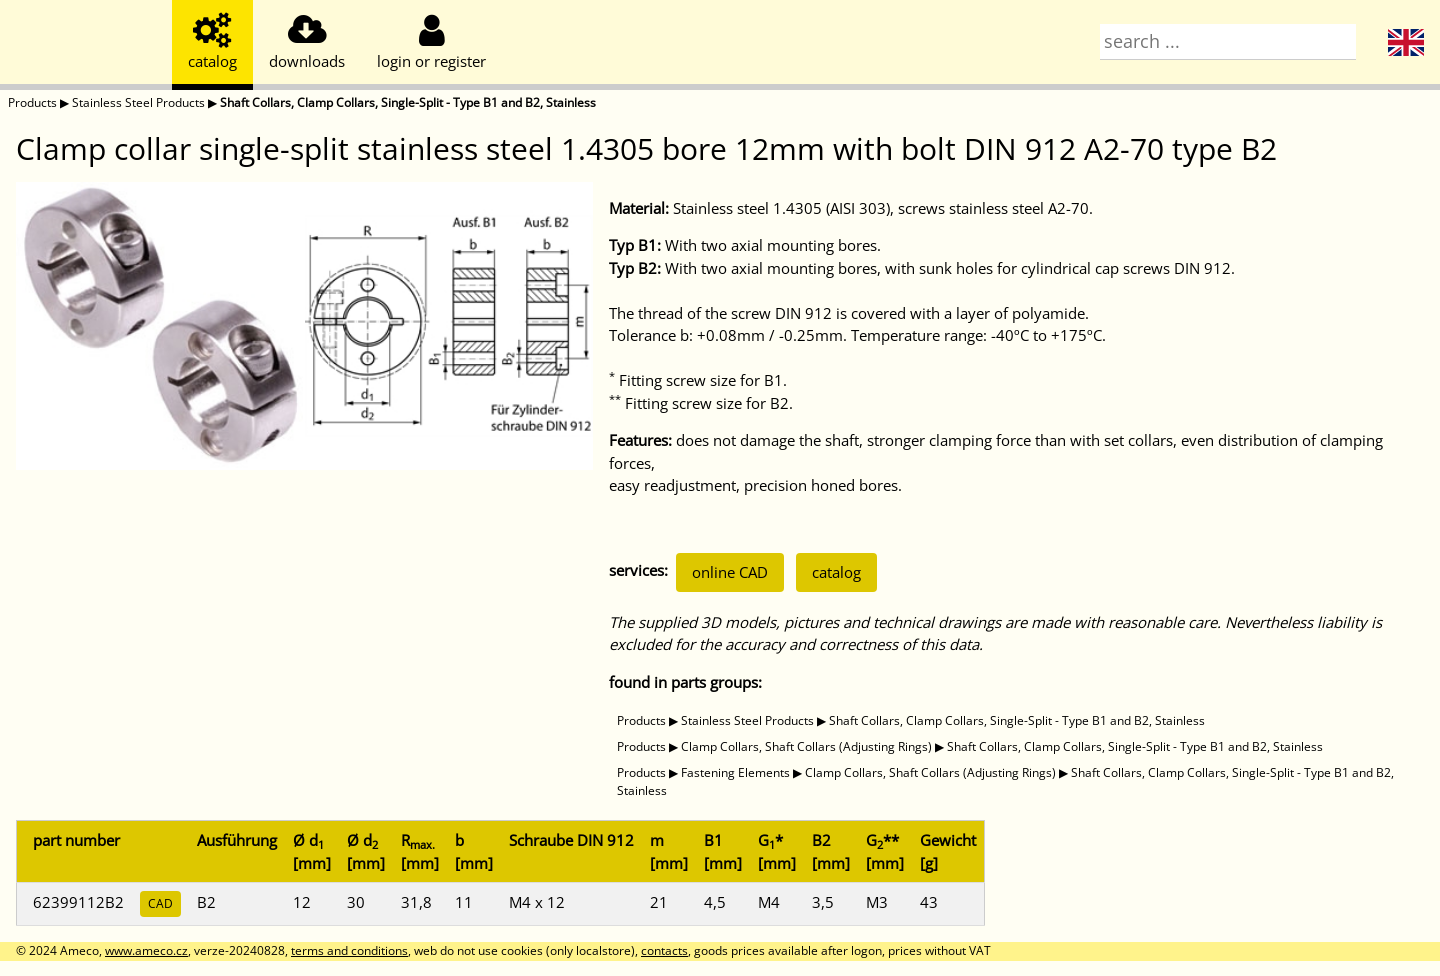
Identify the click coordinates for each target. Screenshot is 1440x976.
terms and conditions (349, 950)
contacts (664, 950)
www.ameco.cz (146, 950)
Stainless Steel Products (138, 102)
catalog (836, 572)
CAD (160, 903)
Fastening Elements (735, 772)
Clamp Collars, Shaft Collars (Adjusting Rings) (806, 746)
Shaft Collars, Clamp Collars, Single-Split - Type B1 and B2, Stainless (408, 102)
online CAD (730, 572)
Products (32, 102)
